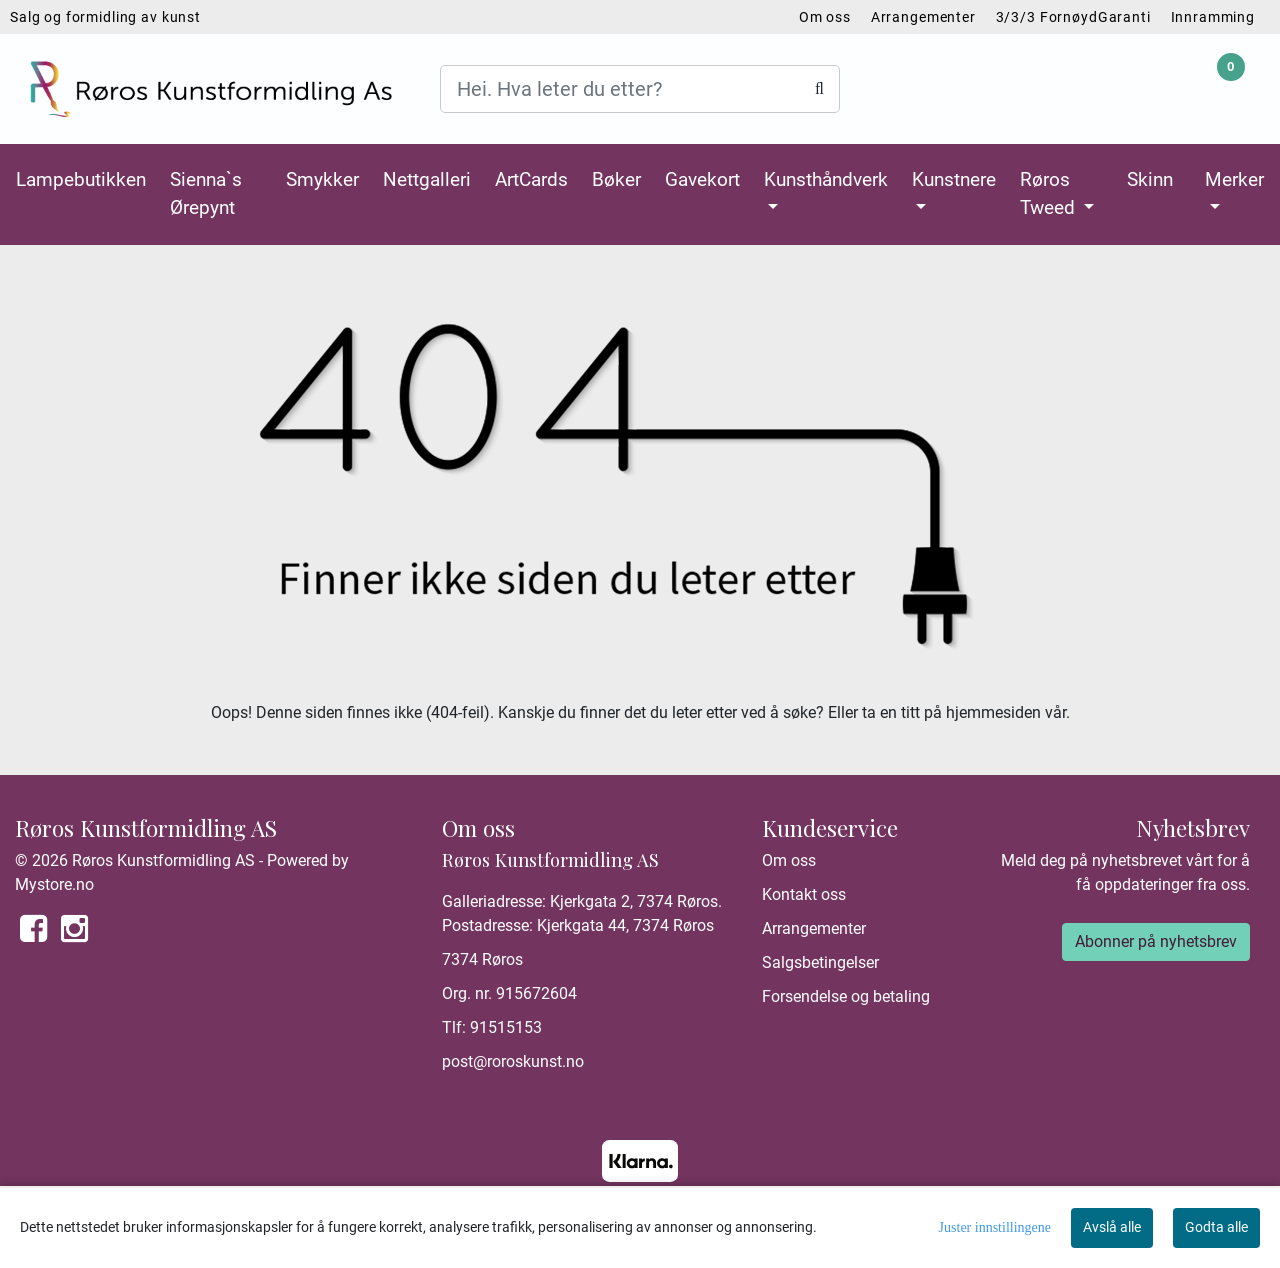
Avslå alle (1112, 1227)
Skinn (1150, 179)
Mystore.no (54, 884)
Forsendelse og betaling (846, 996)
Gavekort (702, 179)
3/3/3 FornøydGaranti (1073, 17)
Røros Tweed (1050, 194)
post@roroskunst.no (513, 1061)
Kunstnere (954, 179)
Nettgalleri (427, 179)
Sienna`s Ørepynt (206, 194)
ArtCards (531, 179)
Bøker (616, 179)
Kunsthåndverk (826, 179)
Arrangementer (923, 17)
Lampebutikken (81, 179)
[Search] (640, 89)
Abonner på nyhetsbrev (1156, 941)
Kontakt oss (804, 894)
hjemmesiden (993, 712)
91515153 (506, 1027)
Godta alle (1216, 1227)
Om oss (825, 17)
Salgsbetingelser (820, 962)
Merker (1234, 179)
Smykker (322, 179)
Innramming (1213, 17)
